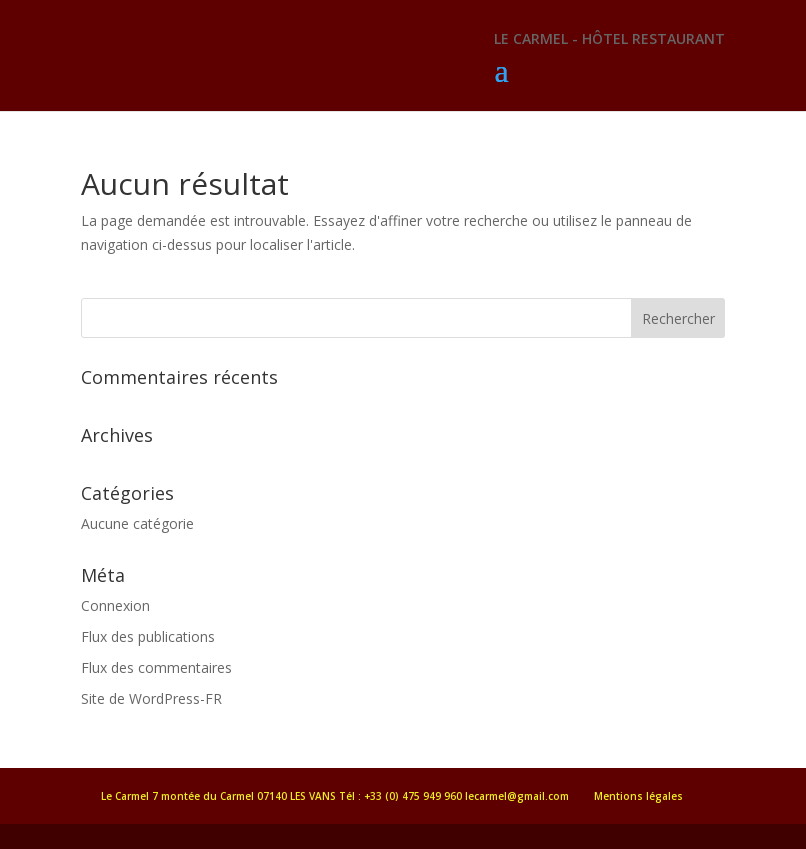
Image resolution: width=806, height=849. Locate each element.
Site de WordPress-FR (151, 698)
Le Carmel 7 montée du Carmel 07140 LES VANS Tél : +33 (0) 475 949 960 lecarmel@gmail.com (335, 796)
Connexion (115, 605)
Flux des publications (148, 636)
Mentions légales (638, 796)
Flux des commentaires (156, 667)
